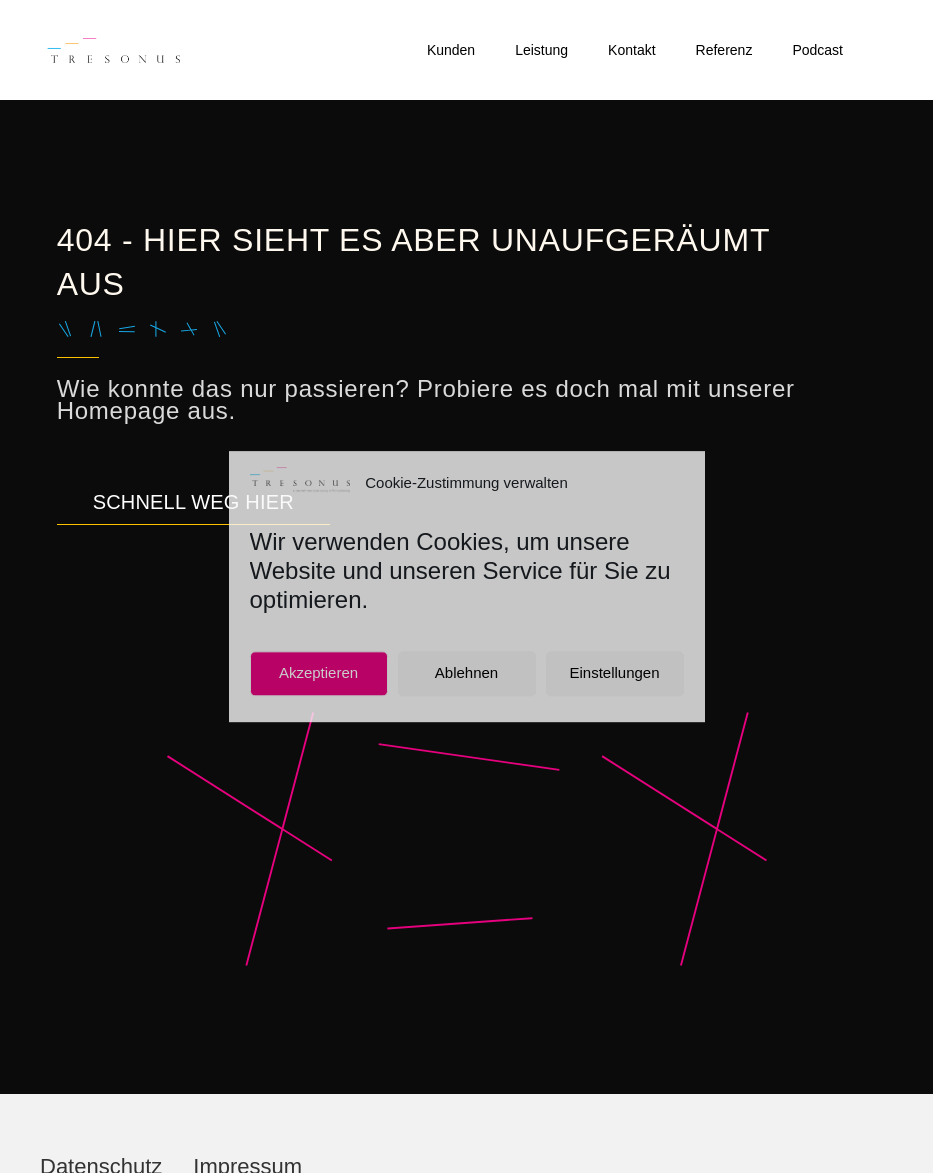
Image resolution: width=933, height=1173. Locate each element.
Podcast (817, 50)
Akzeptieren (318, 673)
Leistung (541, 50)
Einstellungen (614, 673)
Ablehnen (466, 673)
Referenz (724, 50)
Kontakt (631, 50)
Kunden (451, 50)
